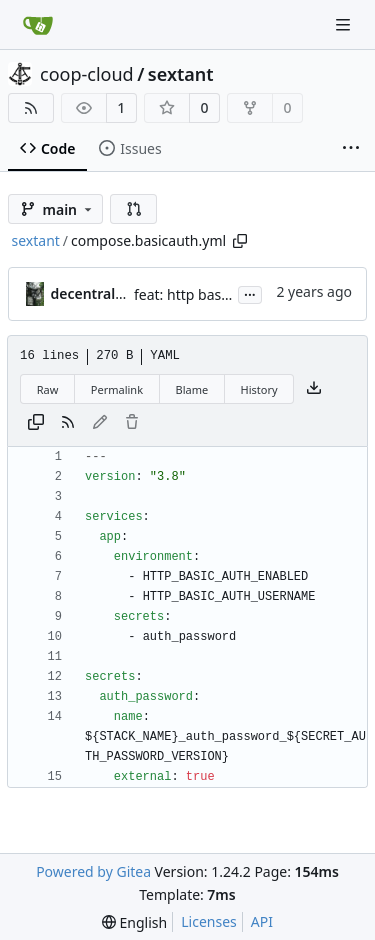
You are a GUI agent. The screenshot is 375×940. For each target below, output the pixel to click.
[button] (134, 209)
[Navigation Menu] (345, 24)
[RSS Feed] (31, 108)
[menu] (134, 922)
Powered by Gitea (93, 871)
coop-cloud (87, 74)
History (259, 389)
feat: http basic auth (199, 294)
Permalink (117, 389)
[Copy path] (240, 241)
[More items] (351, 149)
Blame (191, 389)
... (250, 293)
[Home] (38, 25)
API (262, 921)
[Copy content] (36, 423)
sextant (181, 74)
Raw (48, 389)
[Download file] (314, 389)
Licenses (209, 921)
